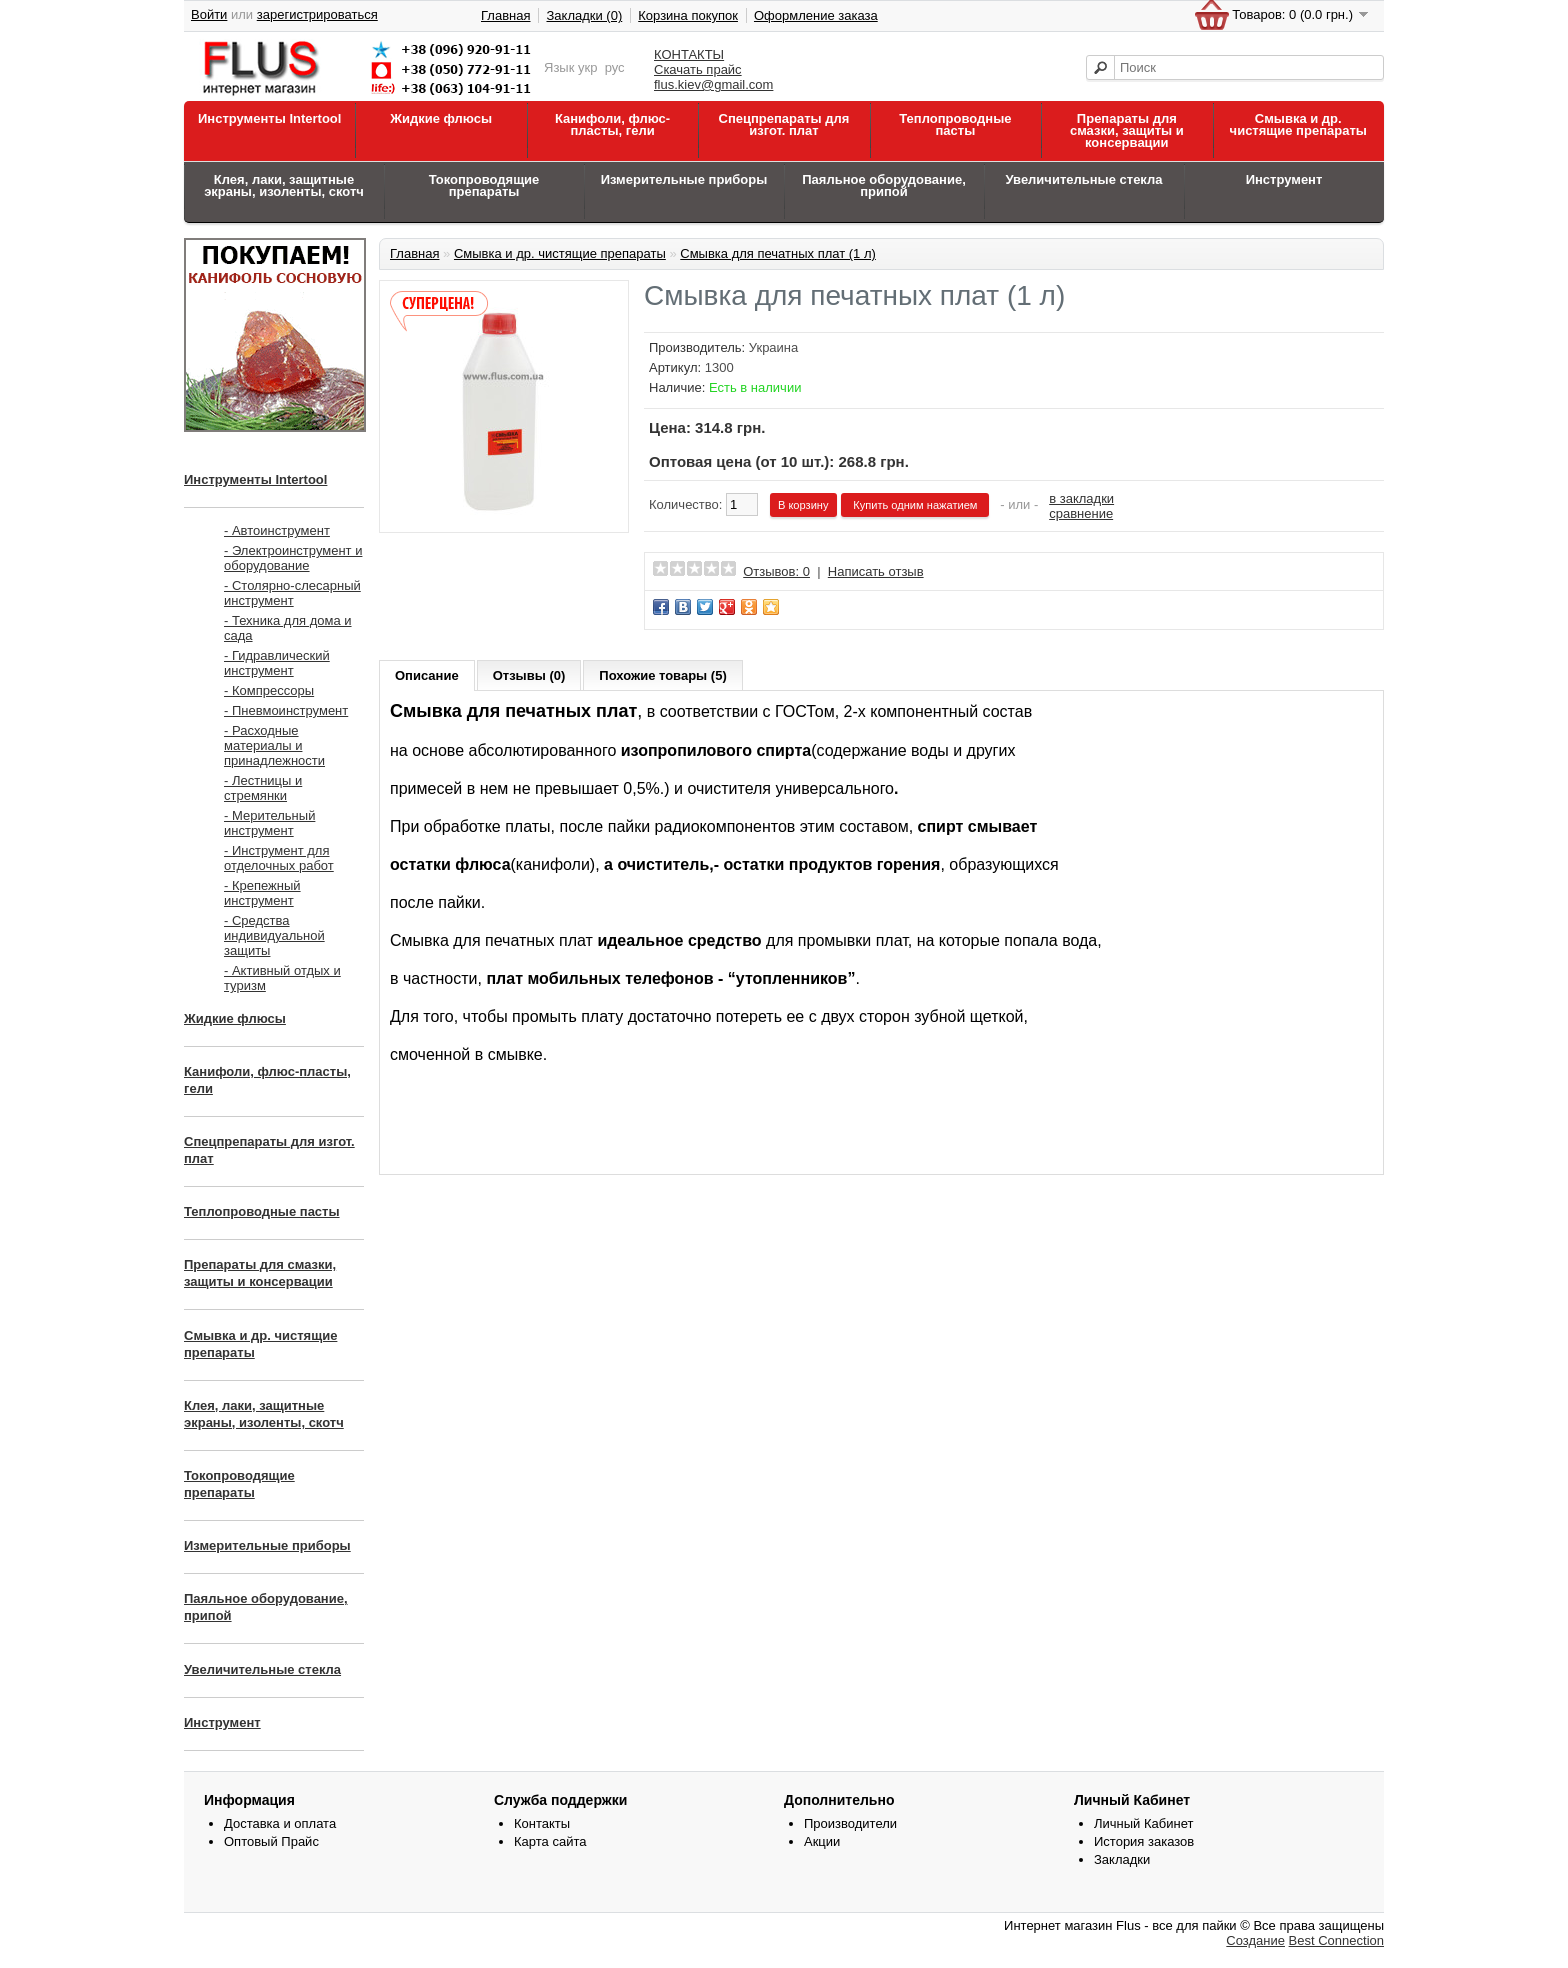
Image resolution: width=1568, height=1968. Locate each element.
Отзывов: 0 (776, 571)
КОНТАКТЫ (689, 54)
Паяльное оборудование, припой (884, 185)
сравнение (1081, 513)
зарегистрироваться (317, 14)
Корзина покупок (688, 15)
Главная (505, 15)
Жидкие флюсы (441, 118)
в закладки (1081, 498)
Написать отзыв (876, 571)
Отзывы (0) (529, 675)
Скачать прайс (698, 69)
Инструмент (1284, 179)
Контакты (542, 1823)
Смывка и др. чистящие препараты (1298, 124)
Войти (209, 14)
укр (587, 67)
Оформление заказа (816, 15)
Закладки (1122, 1859)
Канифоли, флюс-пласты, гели (612, 124)
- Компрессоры (269, 690)
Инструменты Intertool (269, 118)
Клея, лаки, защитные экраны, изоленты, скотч (284, 185)
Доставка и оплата (280, 1823)
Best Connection (1336, 1940)
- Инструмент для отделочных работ (279, 858)
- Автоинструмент (277, 530)
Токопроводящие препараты (484, 185)
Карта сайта (550, 1841)
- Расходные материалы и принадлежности (274, 745)
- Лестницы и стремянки (263, 788)
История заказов (1144, 1841)
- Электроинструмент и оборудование (293, 558)
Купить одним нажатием (915, 505)
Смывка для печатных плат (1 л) (778, 253)
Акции (822, 1841)
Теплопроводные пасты (955, 124)
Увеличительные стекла (1083, 179)
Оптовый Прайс (271, 1841)
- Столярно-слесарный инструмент (292, 593)
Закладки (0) (584, 15)
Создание (1255, 1940)
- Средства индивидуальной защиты (274, 935)
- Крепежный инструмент (262, 893)
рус (615, 67)
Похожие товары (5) (662, 675)
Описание (427, 675)
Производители (850, 1823)
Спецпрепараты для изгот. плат (784, 124)
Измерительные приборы (684, 179)
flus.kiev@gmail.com (713, 84)
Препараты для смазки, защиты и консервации (1127, 130)
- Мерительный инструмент (269, 823)
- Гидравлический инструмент (277, 663)
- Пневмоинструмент (286, 710)
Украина (774, 347)
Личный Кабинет (1143, 1823)
